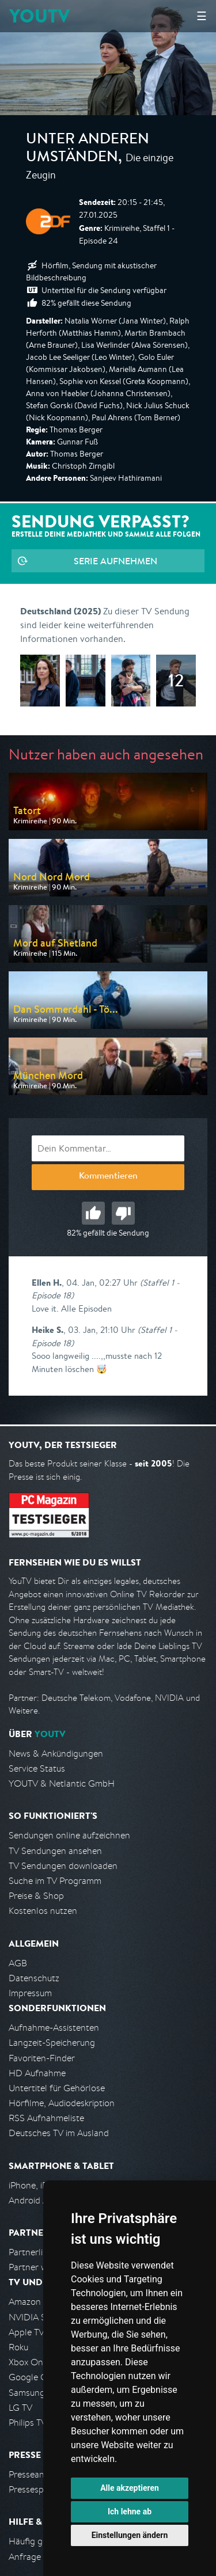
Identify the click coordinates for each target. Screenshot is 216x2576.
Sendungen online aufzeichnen (69, 1835)
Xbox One (28, 2362)
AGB (18, 1963)
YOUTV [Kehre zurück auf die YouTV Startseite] (39, 16)
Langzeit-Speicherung (52, 2043)
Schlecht (123, 1213)
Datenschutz (34, 1978)
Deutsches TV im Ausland (59, 2133)
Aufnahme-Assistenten (54, 2028)
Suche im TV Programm (55, 1881)
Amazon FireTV (38, 2302)
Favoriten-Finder (42, 2058)
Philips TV (28, 2423)
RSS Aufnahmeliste (46, 2118)
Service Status (37, 1768)
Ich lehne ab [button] (129, 2511)
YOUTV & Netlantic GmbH (62, 1783)
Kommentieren (108, 1176)
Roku (18, 2347)
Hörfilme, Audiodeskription (62, 2103)
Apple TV (26, 2332)
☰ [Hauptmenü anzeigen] (201, 16)
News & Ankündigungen (56, 1753)
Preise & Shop (36, 1896)
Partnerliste (32, 2252)
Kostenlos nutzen (43, 1911)
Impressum (30, 1993)
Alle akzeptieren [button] (129, 2488)
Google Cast (34, 2377)
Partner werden (39, 2267)
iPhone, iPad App (42, 2185)
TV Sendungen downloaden (63, 1866)
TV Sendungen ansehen (55, 1851)
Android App (34, 2200)
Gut (93, 1213)
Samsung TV (33, 2393)
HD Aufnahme (37, 2073)
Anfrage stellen (39, 2557)
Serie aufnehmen (115, 560)
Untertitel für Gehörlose (57, 2088)
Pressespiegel (35, 2489)
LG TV (20, 2408)
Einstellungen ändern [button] (130, 2535)
